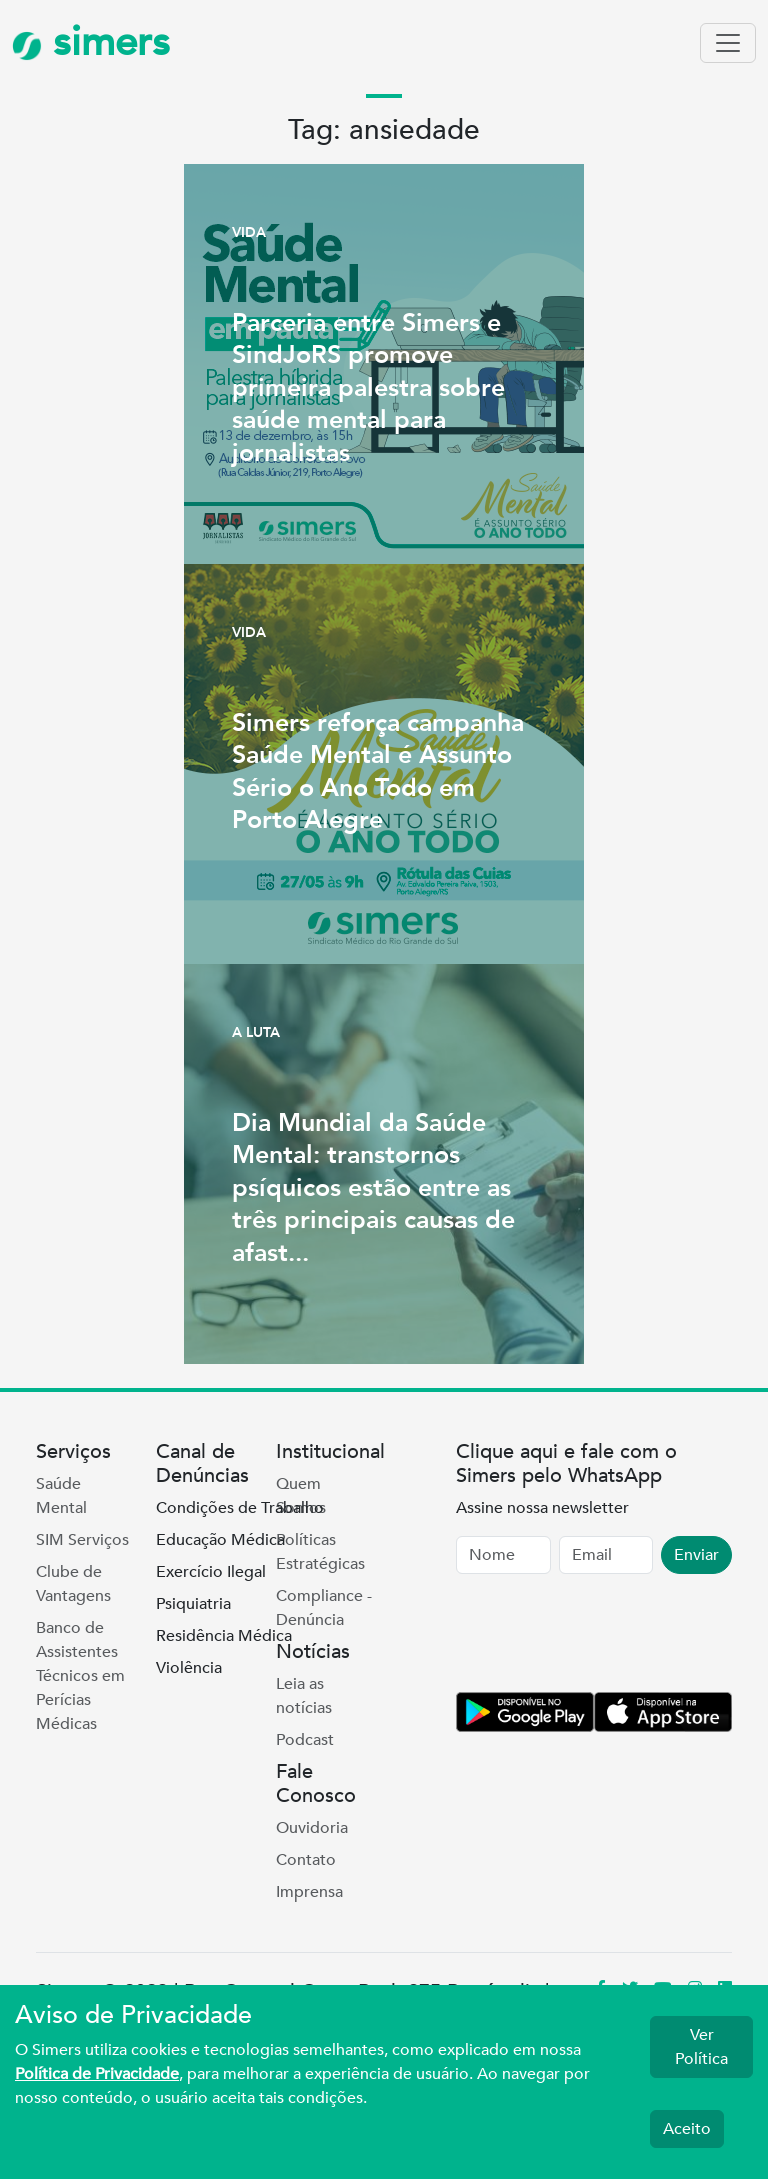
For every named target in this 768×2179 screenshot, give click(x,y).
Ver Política (701, 2047)
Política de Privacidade (97, 2074)
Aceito (687, 2129)
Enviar (696, 1555)
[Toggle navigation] (728, 43)
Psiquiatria (193, 1604)
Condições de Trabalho (240, 1508)
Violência (189, 1668)
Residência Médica (224, 1636)
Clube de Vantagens (73, 1584)
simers (91, 42)
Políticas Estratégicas (320, 1552)
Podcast (305, 1740)
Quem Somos (301, 1496)
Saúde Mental (61, 1496)
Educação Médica (220, 1540)
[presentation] (608, 1637)
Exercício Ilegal (211, 1572)
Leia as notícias (304, 1696)
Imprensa (309, 1892)
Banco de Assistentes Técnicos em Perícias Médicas (80, 1676)
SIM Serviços (82, 1540)
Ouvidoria (312, 1828)
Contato (306, 1860)
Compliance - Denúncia (324, 1608)
